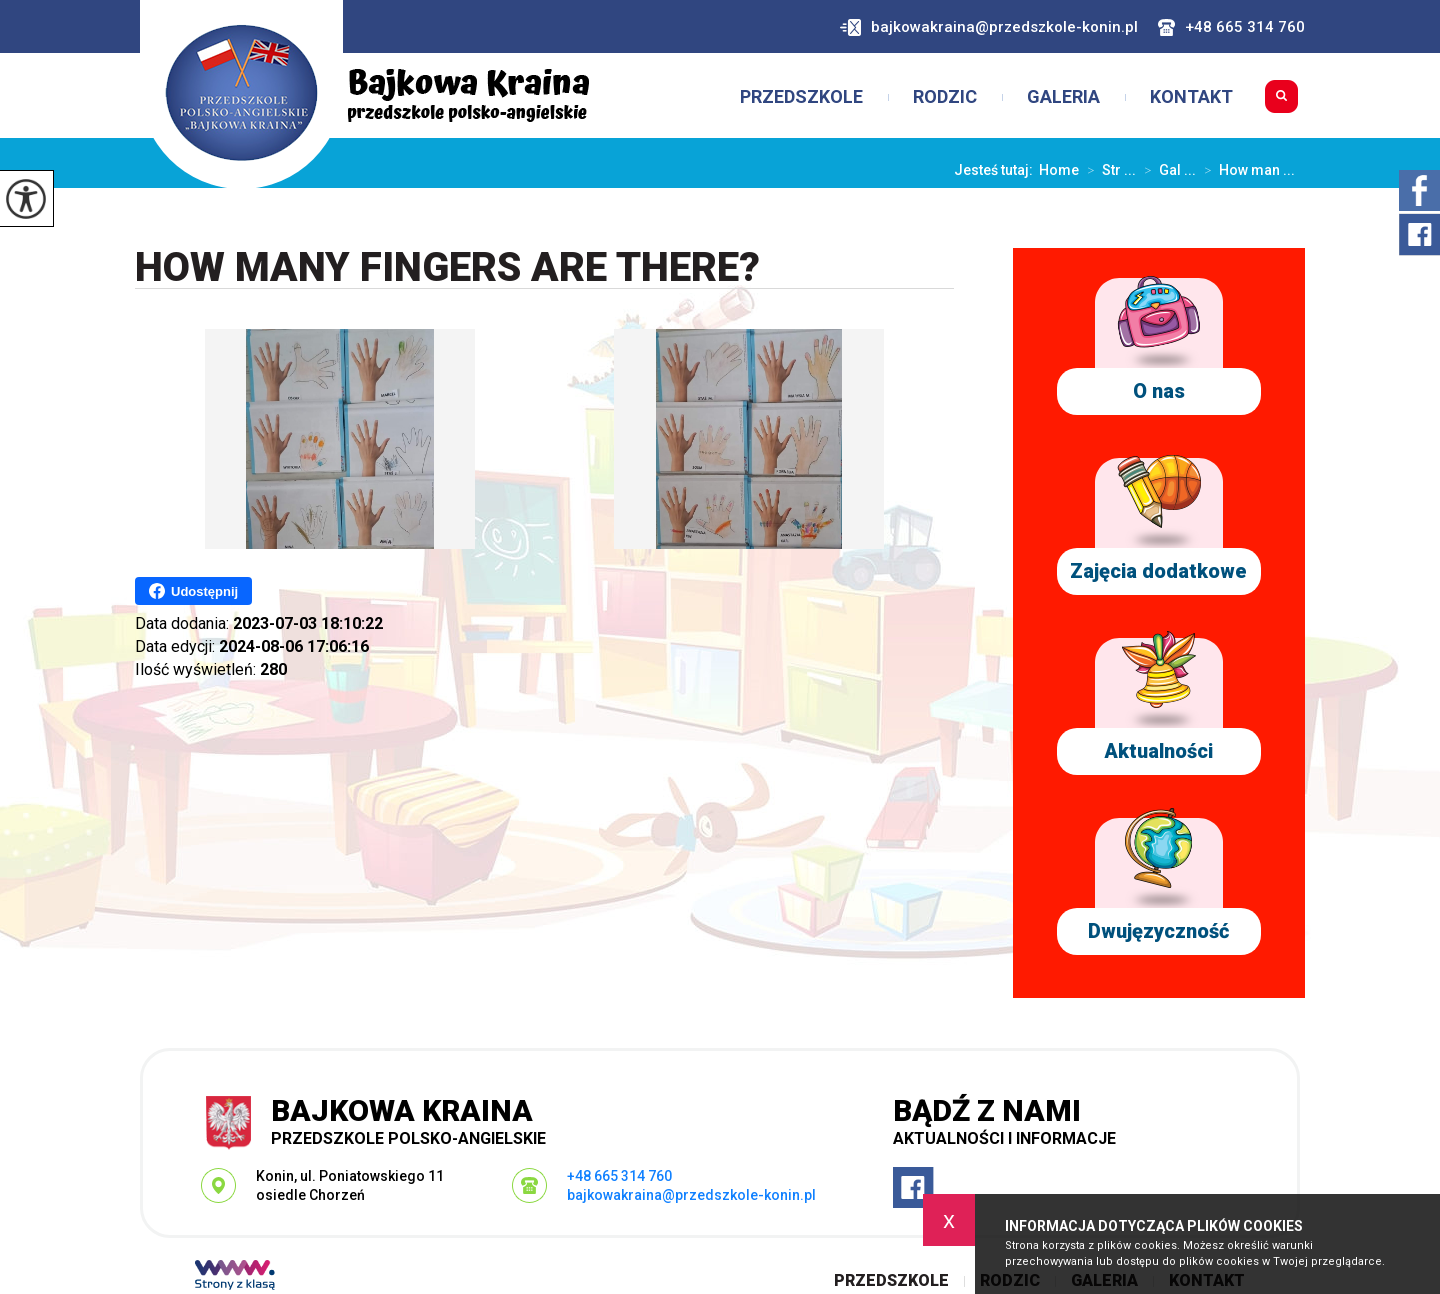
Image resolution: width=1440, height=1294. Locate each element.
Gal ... (1166, 170)
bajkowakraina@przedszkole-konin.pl (989, 27)
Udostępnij (193, 591)
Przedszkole (801, 97)
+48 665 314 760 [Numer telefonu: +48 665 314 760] (619, 1176)
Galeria (1063, 97)
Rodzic (945, 97)
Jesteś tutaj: (996, 170)
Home (1059, 170)
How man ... (1245, 170)
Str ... (1107, 170)
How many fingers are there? (447, 268)
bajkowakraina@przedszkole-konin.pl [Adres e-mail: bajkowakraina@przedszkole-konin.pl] (691, 1195)
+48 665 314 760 (1231, 27)
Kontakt (1191, 97)
